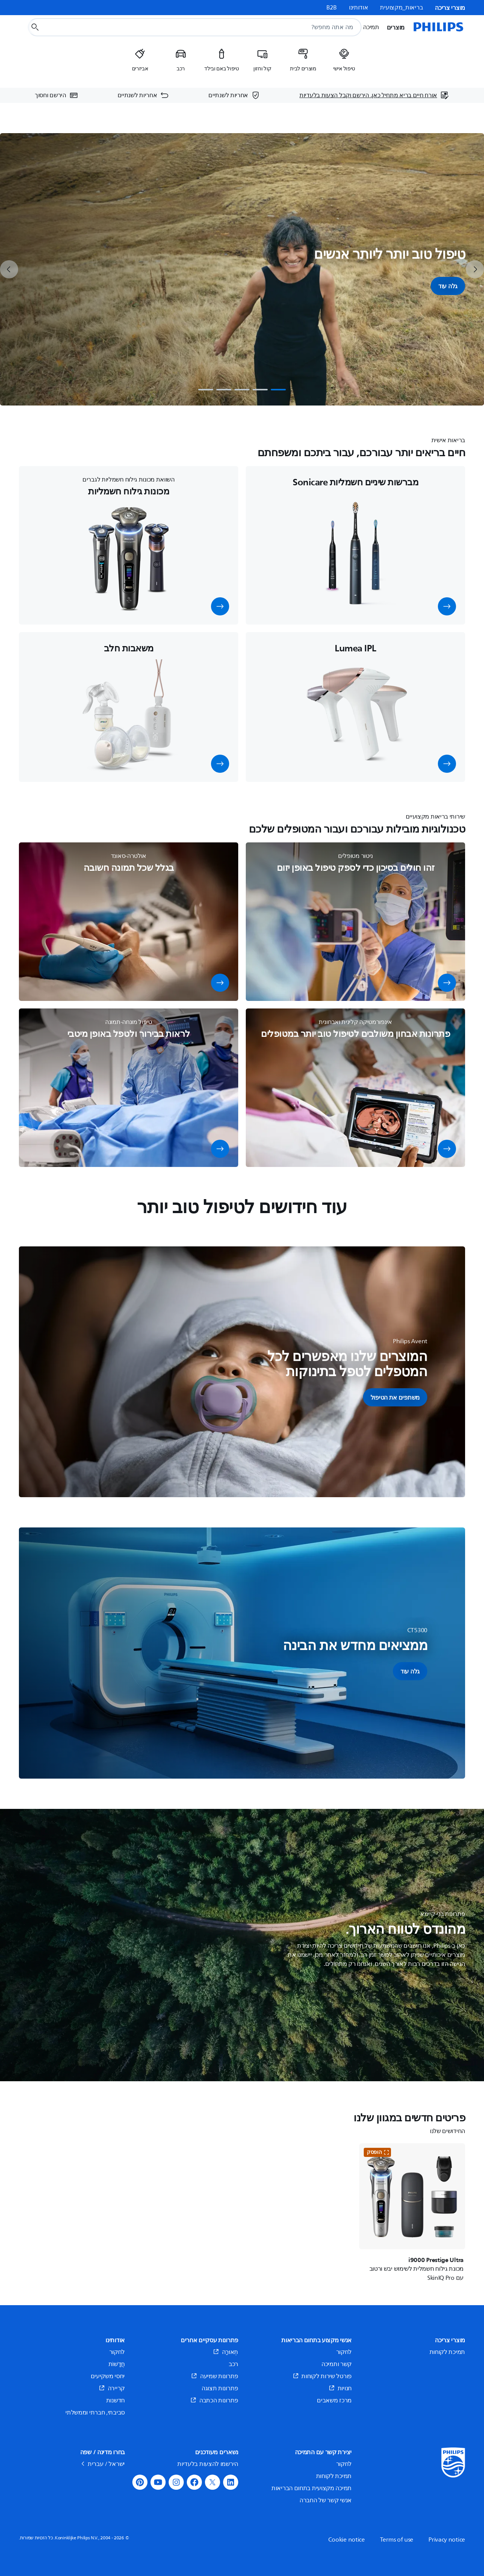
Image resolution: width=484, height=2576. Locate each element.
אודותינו (358, 7)
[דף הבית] (439, 27)
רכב (233, 2364)
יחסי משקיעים (108, 2376)
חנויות (340, 2388)
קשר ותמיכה (336, 2364)
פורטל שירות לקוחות (322, 2376)
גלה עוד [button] (448, 286)
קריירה (112, 2388)
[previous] (9, 269)
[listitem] (344, 61)
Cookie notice (346, 2540)
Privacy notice (446, 2540)
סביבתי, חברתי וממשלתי (95, 2413)
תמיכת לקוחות (447, 2352)
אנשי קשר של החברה (325, 2500)
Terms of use (396, 2540)
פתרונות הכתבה (214, 2400)
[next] (475, 269)
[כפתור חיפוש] (35, 27)
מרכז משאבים (334, 2400)
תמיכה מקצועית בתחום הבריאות (311, 2488)
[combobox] (213, 27)
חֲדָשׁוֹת (117, 2364)
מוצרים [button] (396, 27)
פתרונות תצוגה (220, 2388)
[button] (447, 606)
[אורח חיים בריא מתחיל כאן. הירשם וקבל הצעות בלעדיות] (374, 95)
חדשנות (115, 2400)
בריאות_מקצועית (401, 7)
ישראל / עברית (104, 2464)
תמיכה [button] (371, 27)
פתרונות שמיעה (214, 2376)
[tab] (278, 389)
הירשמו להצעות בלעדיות (207, 2464)
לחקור (344, 2352)
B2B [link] (331, 7)
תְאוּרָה (225, 2352)
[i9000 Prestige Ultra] (412, 2212)
